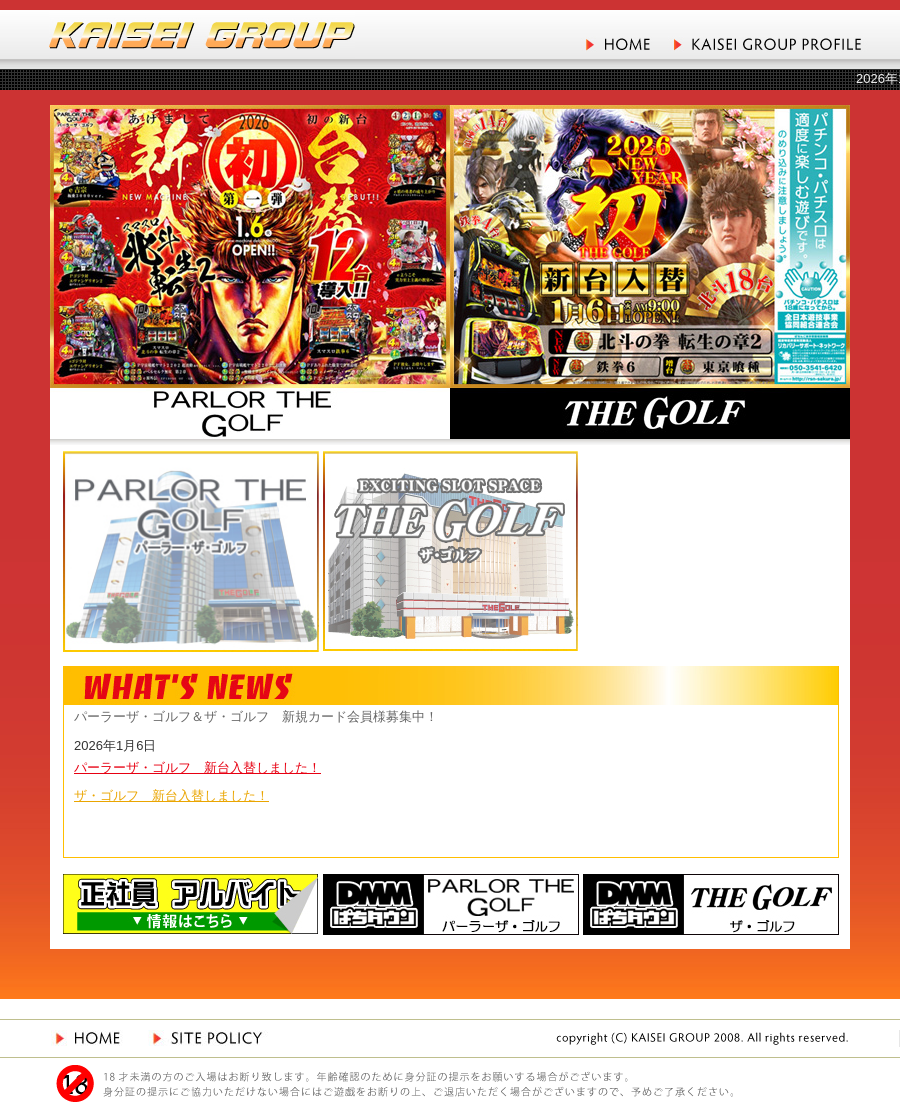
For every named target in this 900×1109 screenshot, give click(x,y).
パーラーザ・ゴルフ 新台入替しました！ (197, 767)
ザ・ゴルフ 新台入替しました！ (171, 795)
